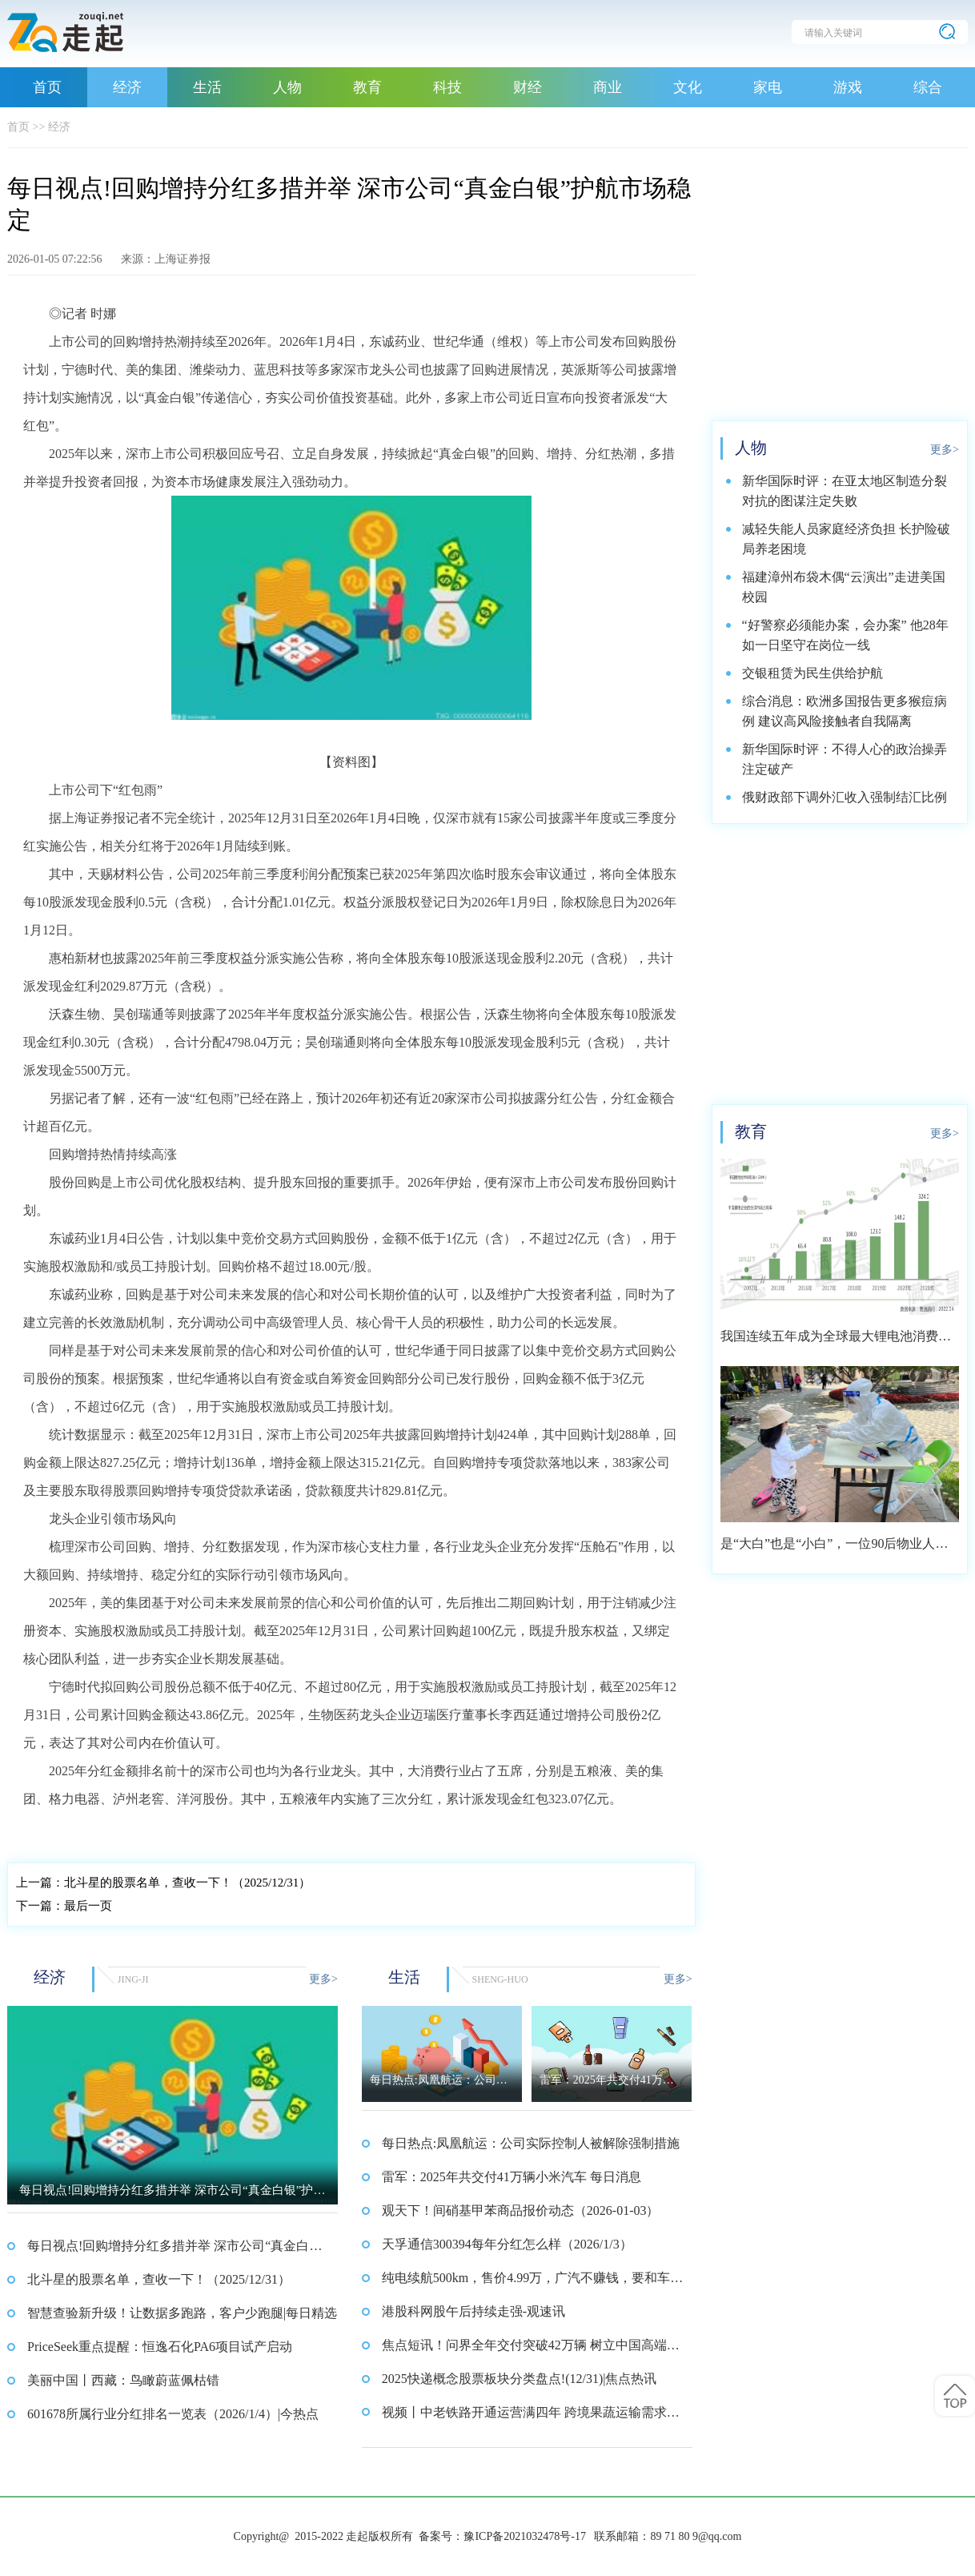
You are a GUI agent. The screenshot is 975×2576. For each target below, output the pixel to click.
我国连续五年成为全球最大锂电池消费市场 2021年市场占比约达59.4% (835, 1341)
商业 (607, 87)
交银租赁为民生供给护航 (812, 673)
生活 (207, 87)
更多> (323, 1979)
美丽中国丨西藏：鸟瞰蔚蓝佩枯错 (123, 2380)
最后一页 (64, 1905)
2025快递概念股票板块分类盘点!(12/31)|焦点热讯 (519, 2378)
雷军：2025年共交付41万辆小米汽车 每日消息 (511, 2177)
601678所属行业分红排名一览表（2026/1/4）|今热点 (173, 2414)
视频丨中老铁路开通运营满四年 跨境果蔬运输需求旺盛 (531, 2417)
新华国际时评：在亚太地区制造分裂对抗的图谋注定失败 (844, 491)
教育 (367, 87)
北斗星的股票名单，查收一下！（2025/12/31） (163, 1882)
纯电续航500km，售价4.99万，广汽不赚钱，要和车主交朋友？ (532, 2283)
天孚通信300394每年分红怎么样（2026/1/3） (507, 2244)
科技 (447, 87)
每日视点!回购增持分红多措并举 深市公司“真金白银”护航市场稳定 (168, 2251)
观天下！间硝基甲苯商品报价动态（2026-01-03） (521, 2210)
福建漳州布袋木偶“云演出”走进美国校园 (843, 587)
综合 (927, 87)
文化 (687, 87)
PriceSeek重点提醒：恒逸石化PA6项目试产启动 (159, 2346)
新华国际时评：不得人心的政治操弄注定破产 (844, 759)
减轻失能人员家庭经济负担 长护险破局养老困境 (846, 539)
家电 (767, 87)
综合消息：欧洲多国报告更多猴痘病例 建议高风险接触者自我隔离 (844, 711)
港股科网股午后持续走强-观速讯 (473, 2311)
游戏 (847, 87)
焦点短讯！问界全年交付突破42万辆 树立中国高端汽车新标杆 (531, 2350)
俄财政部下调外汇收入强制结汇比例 (844, 797)
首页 (47, 87)
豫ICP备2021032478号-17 (524, 2536)
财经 (527, 87)
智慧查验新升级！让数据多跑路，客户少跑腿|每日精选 (182, 2313)
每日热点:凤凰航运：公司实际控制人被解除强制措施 (531, 2143)
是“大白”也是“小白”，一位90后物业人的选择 (834, 1549)
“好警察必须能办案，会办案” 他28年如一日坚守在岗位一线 (845, 635)
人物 (287, 87)
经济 (127, 87)
